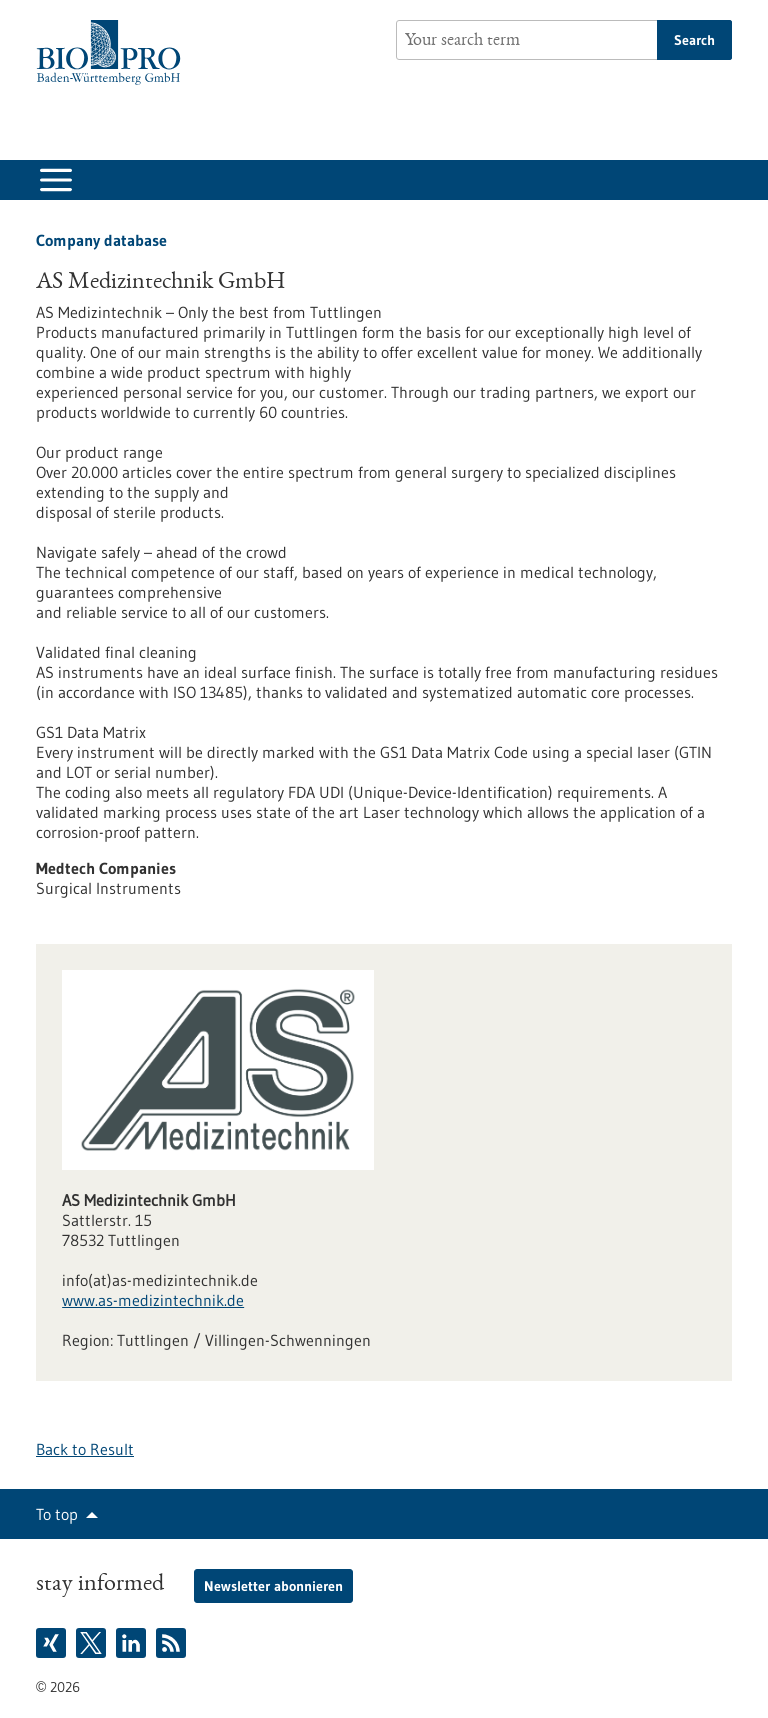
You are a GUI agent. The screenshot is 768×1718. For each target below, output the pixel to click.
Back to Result (85, 1449)
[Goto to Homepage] (113, 52)
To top (57, 1514)
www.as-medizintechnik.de (153, 1300)
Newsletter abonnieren (273, 1586)
